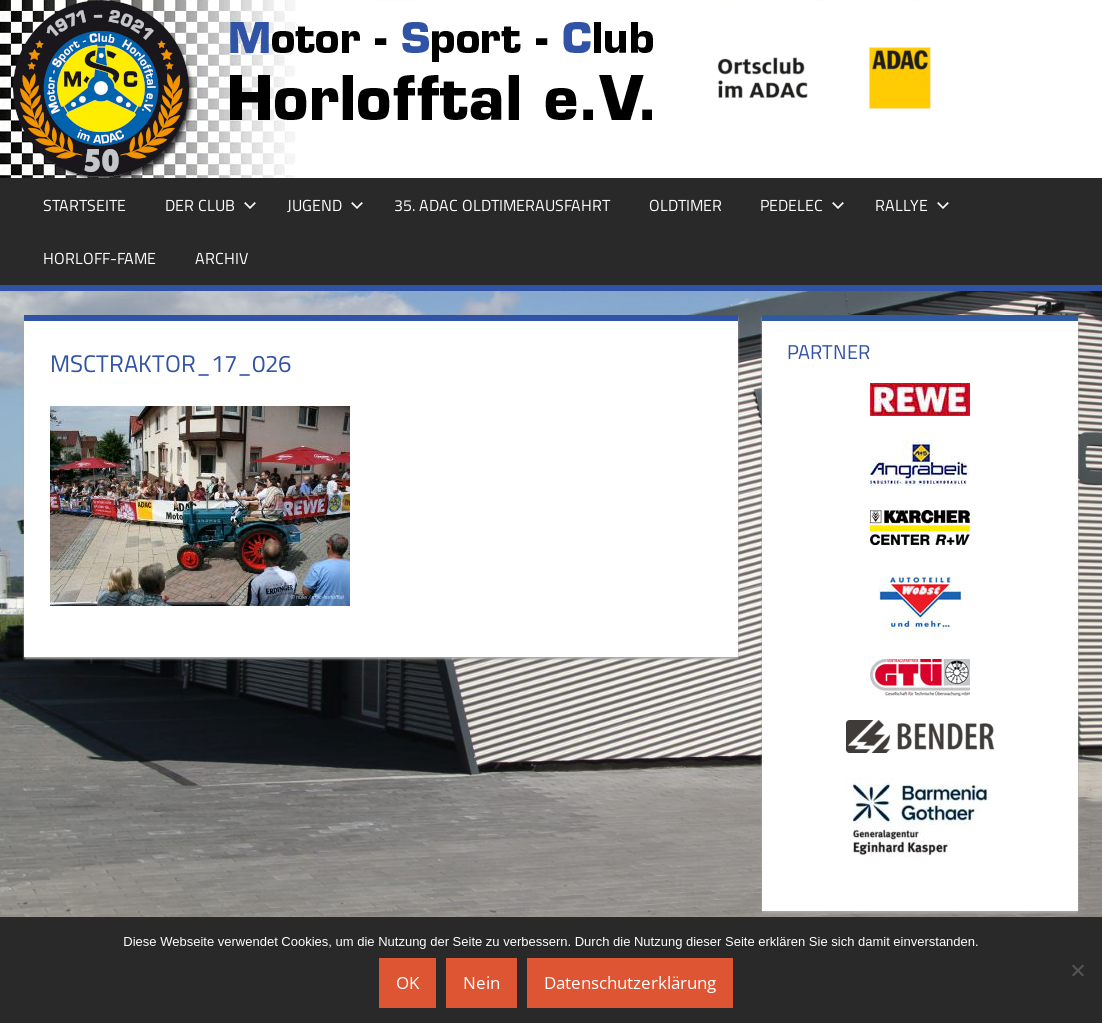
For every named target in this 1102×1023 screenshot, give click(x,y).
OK (407, 982)
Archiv (221, 258)
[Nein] (1077, 970)
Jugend (325, 205)
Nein (481, 982)
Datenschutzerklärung (630, 982)
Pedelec (802, 205)
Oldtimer (685, 205)
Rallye (912, 205)
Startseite (84, 205)
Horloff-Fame (99, 258)
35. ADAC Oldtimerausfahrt (502, 205)
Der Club (211, 205)
